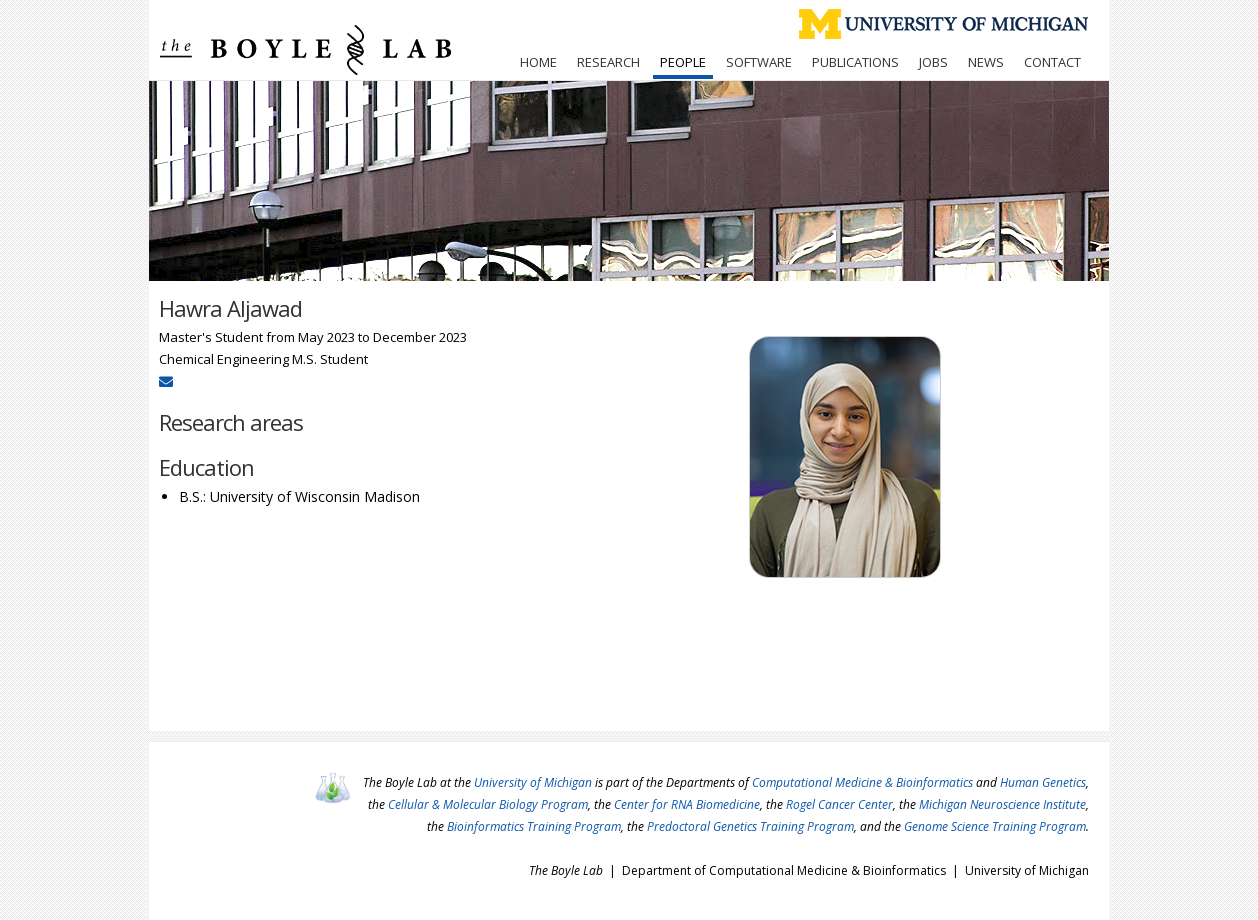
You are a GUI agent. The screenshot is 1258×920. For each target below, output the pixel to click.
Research (608, 62)
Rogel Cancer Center (839, 804)
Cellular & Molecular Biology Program (488, 804)
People (683, 62)
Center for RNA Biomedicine (687, 804)
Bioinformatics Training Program (534, 826)
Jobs (933, 62)
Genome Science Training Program (995, 826)
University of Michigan (533, 782)
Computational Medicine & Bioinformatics (862, 782)
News (986, 62)
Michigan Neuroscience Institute (1002, 804)
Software (759, 62)
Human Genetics (1043, 782)
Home (538, 62)
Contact (1052, 62)
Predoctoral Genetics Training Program (750, 826)
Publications (855, 62)
